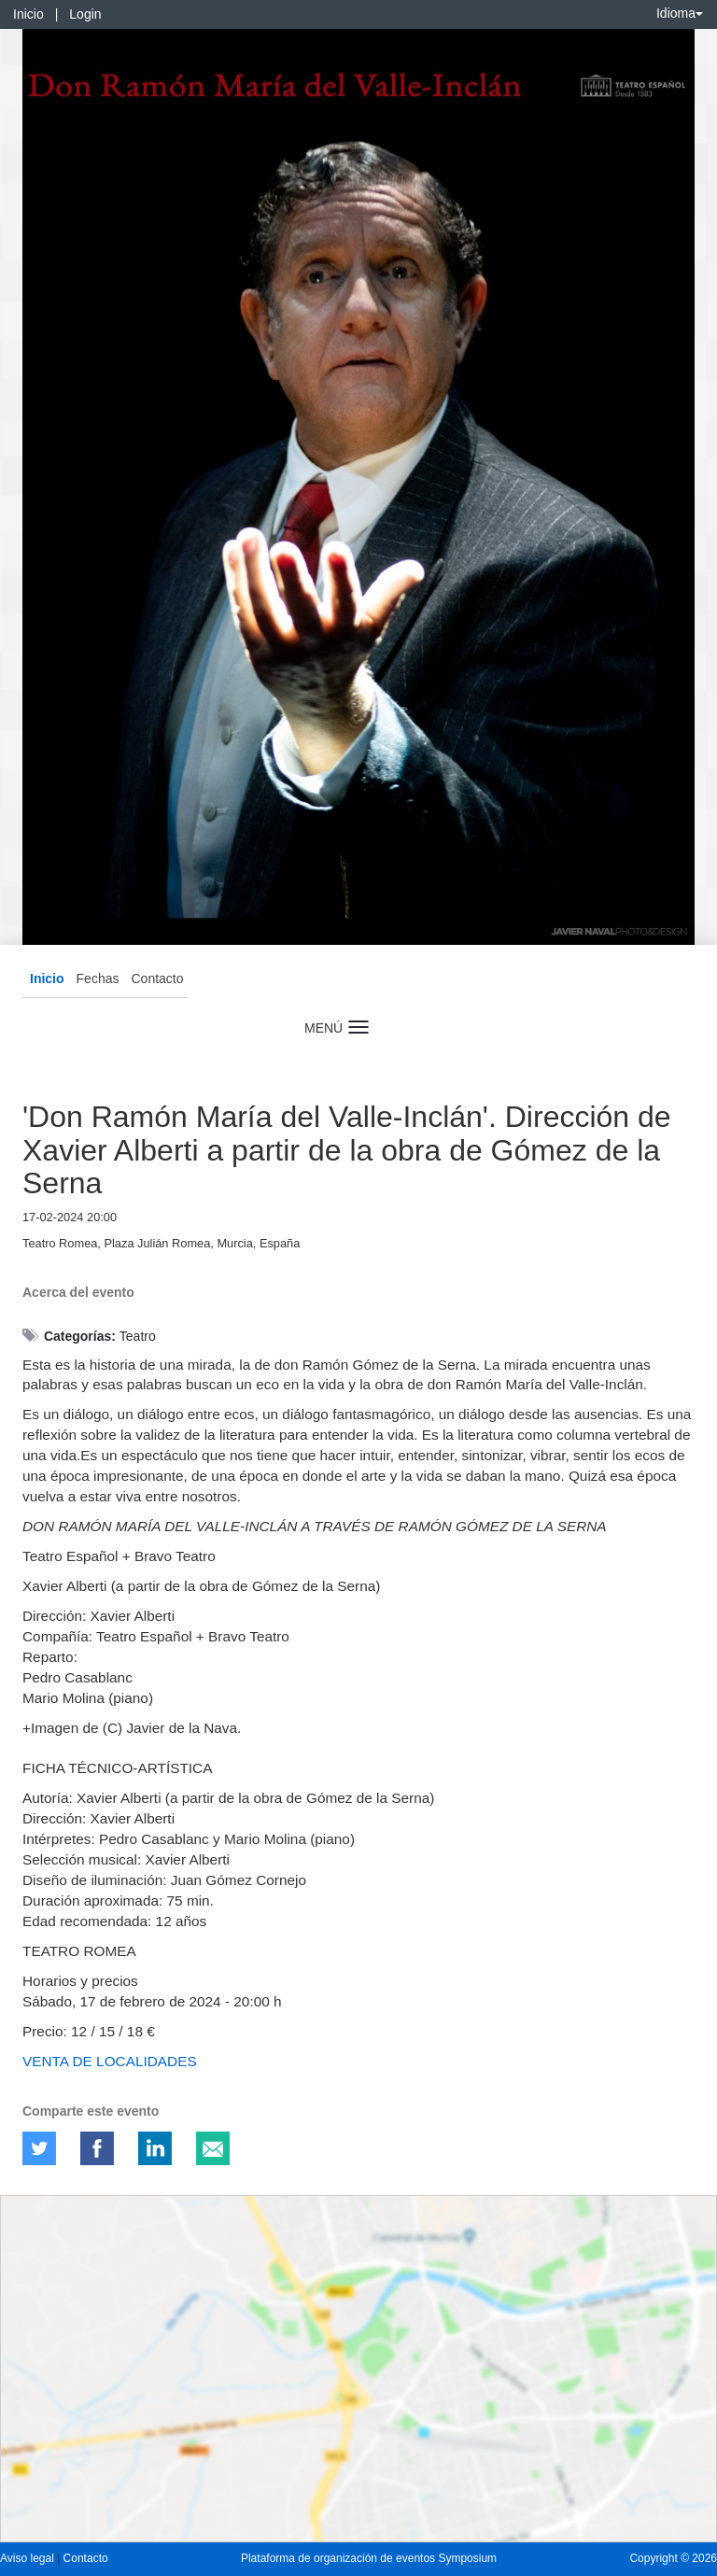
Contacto (157, 978)
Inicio (28, 14)
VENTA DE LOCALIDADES (109, 2061)
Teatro (138, 1336)
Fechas (98, 978)
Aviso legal (28, 2558)
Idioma (679, 13)
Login (85, 14)
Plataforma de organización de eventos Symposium (369, 2558)
